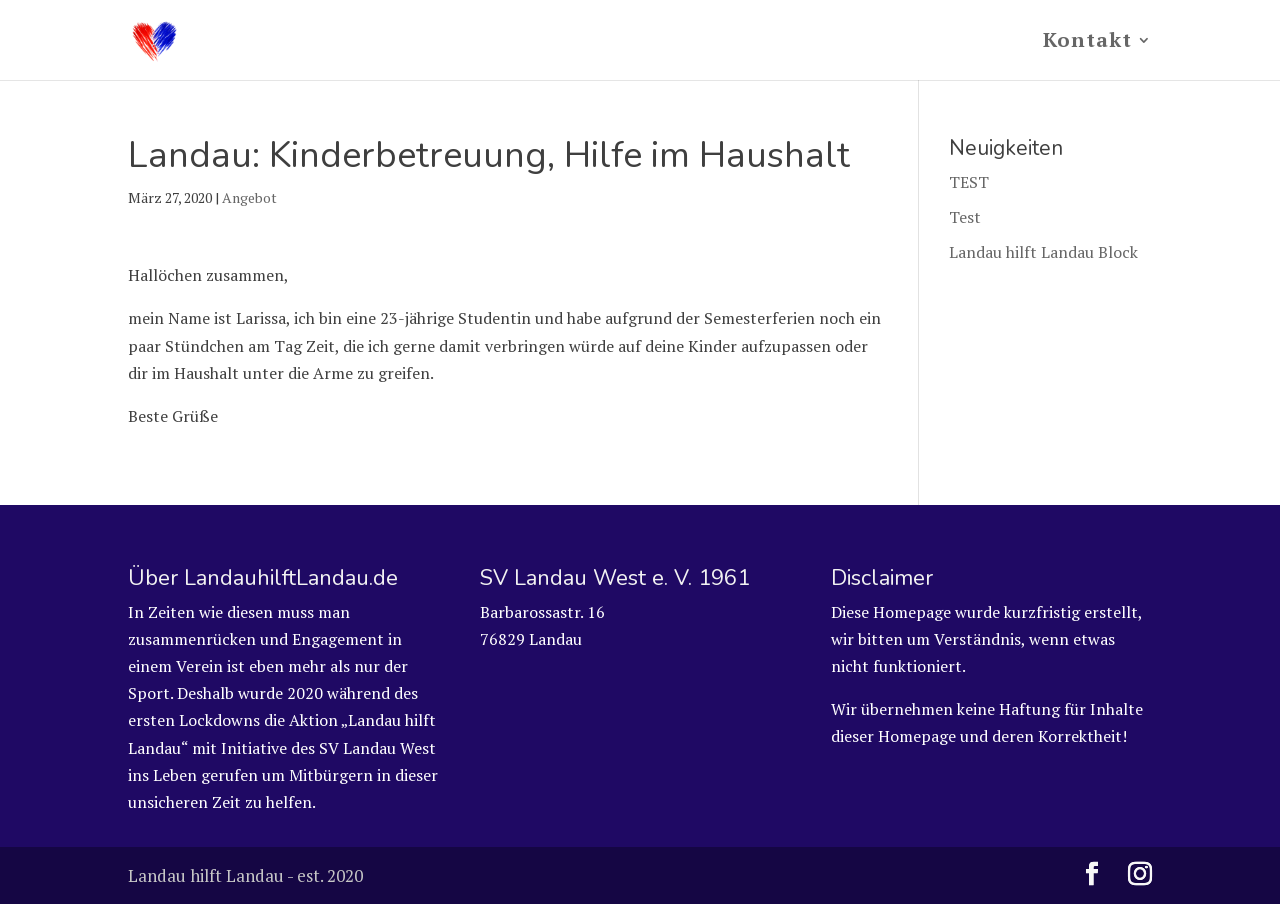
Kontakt (1087, 43)
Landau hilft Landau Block (1043, 252)
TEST (969, 182)
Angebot (249, 197)
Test (965, 217)
